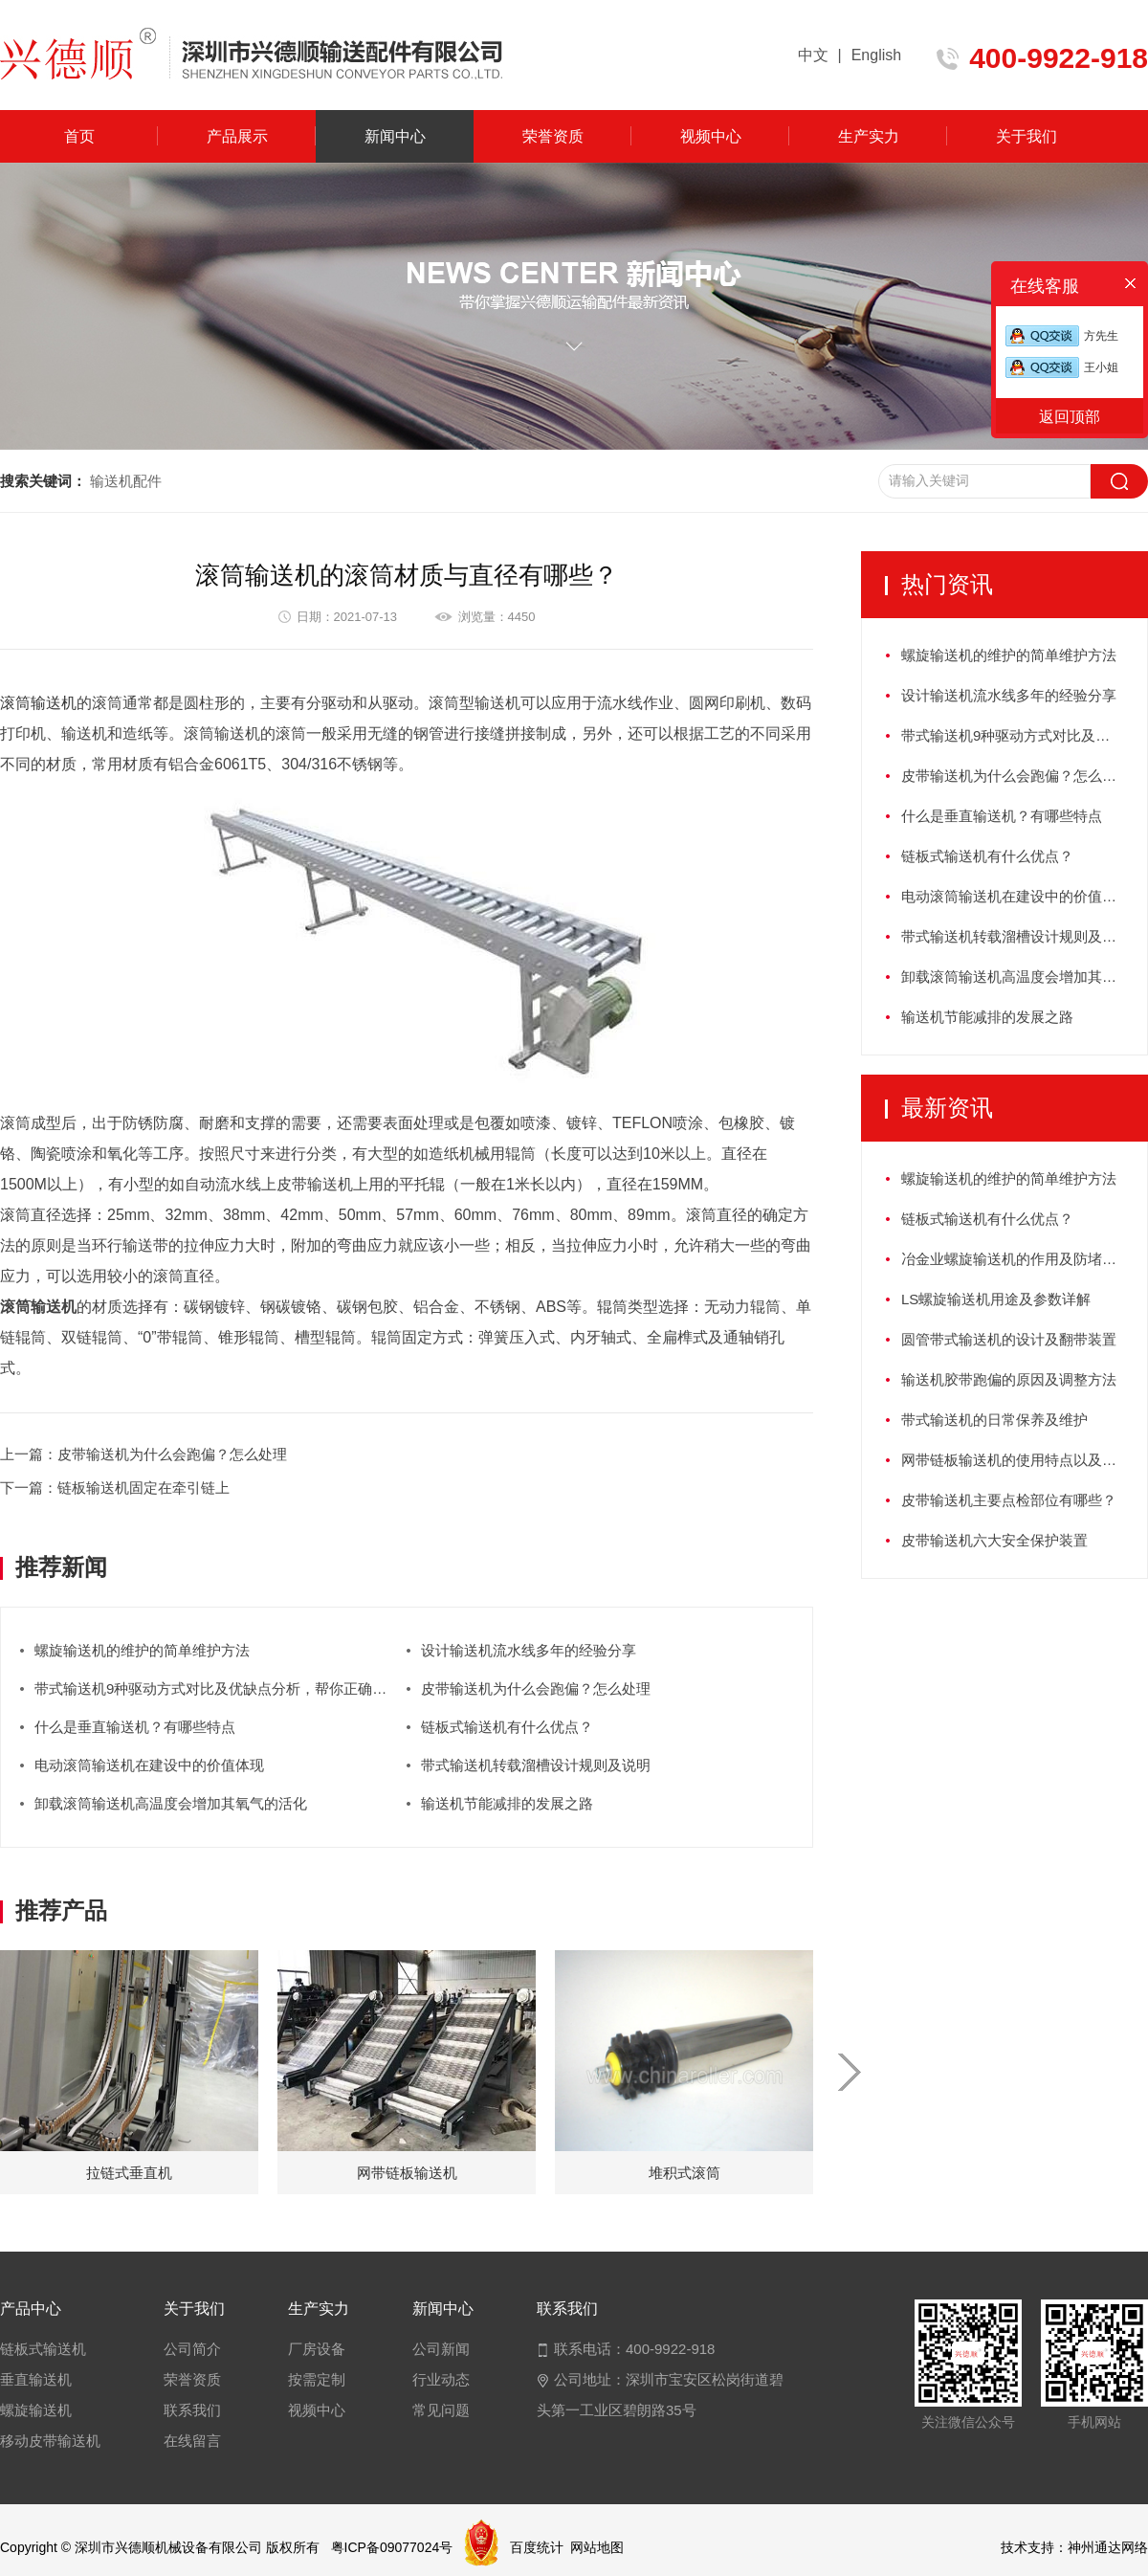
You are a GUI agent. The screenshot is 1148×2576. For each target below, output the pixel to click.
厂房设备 (316, 2349)
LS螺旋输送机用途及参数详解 (996, 1299)
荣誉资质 (553, 136)
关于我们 (1026, 136)
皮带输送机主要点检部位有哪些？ (1008, 1500)
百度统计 (536, 2547)
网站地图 (597, 2547)
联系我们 (192, 2410)
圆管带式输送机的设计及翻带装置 (1008, 1339)
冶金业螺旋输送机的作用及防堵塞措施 (1023, 1259)
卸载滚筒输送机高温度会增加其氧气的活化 (170, 1803)
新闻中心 (395, 136)
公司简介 (192, 2349)
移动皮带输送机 (50, 2440)
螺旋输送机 (36, 2410)
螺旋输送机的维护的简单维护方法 (142, 1650)
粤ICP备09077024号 (392, 2547)
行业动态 (441, 2379)
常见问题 (441, 2410)
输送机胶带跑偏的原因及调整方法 (1008, 1379)
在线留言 (192, 2440)
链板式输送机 (43, 2349)
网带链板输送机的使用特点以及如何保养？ (1024, 1460)
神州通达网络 (1108, 2547)
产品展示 (237, 136)
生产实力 (868, 136)
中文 (813, 55)
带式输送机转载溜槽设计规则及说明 (536, 1765)
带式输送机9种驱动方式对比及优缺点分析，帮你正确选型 (217, 1688)
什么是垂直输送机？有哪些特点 (134, 1727)
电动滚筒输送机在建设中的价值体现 (149, 1765)
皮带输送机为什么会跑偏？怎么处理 (536, 1688)
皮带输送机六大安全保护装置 (994, 1540)
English (876, 55)
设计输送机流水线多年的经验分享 (528, 1650)
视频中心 (710, 136)
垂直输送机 (36, 2379)
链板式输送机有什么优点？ (507, 1727)
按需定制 (316, 2379)
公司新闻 (441, 2349)
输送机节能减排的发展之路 (507, 1803)
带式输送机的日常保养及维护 (994, 1419)
